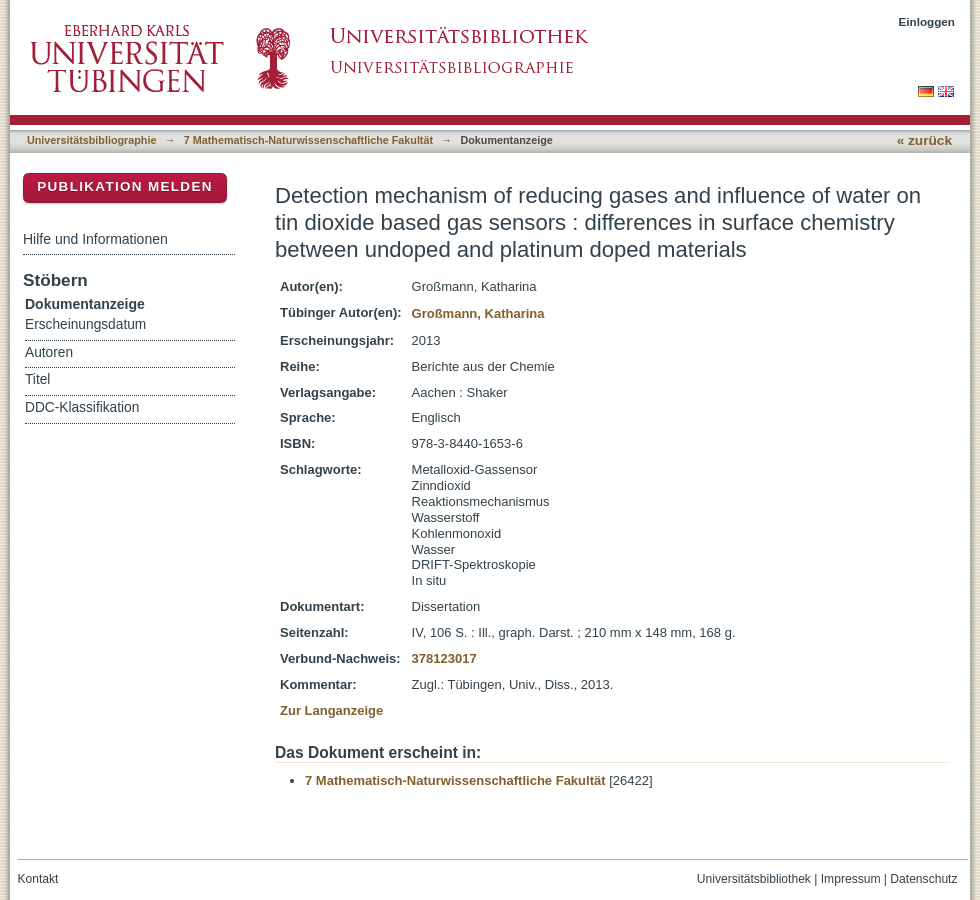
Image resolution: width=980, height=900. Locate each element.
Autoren (49, 352)
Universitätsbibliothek (754, 879)
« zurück (924, 140)
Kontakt (38, 879)
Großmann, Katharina (478, 313)
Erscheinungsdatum (85, 324)
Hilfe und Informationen (95, 239)
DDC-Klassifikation (82, 407)
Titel (37, 379)
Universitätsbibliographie (91, 140)
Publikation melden (125, 186)
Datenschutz (923, 879)
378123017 (444, 658)
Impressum (851, 879)
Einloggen (927, 21)
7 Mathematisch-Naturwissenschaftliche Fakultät (308, 140)
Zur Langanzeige (331, 710)
